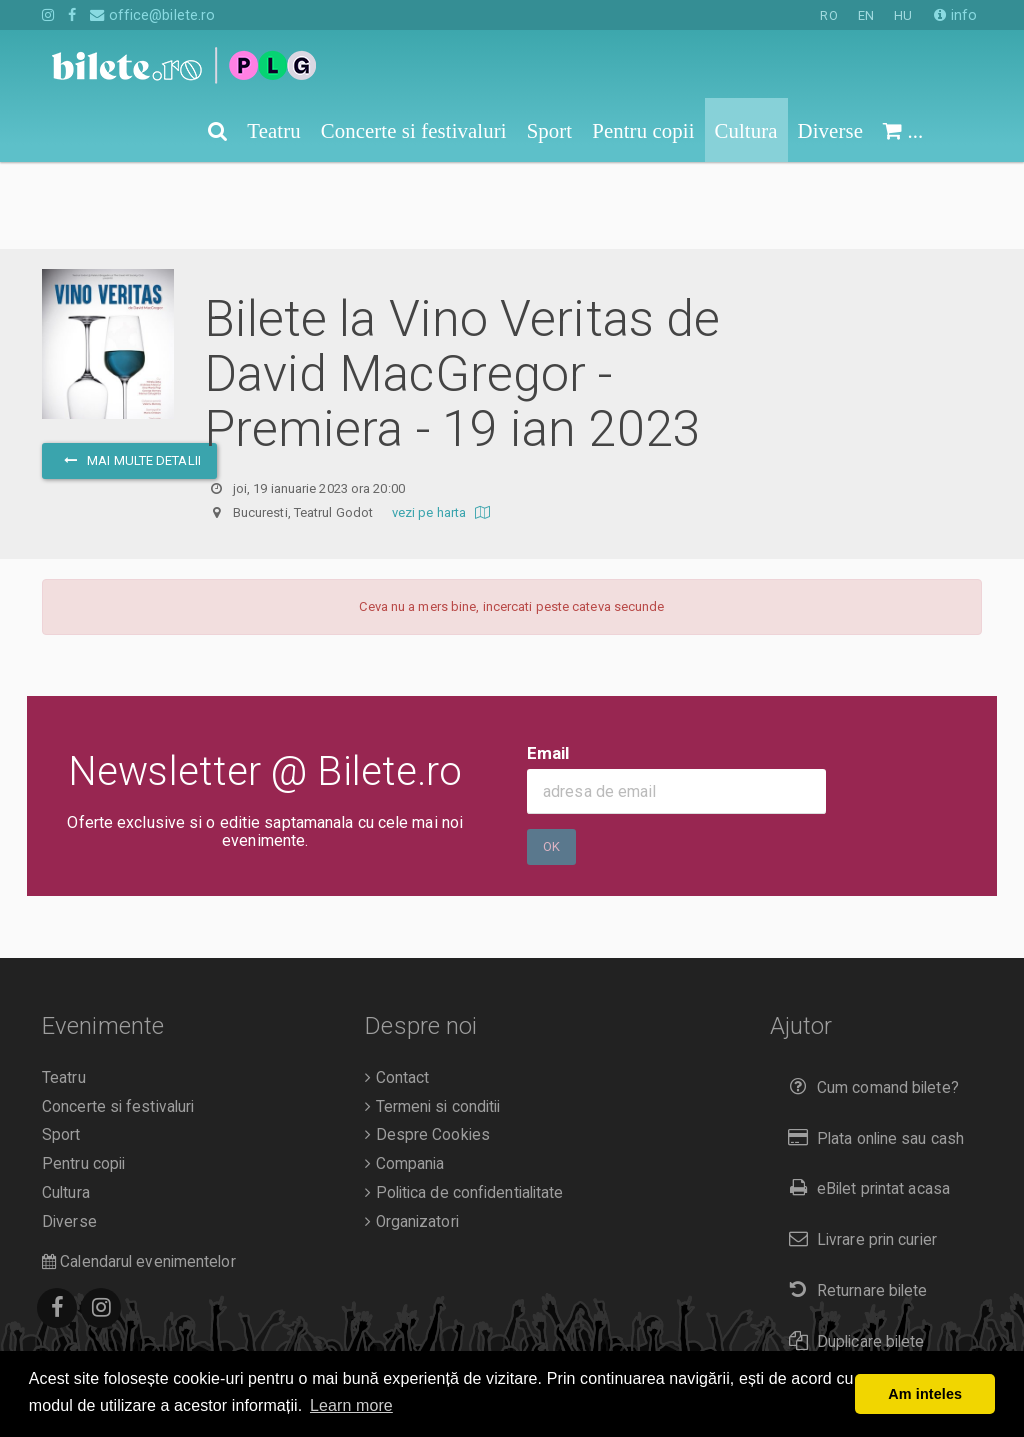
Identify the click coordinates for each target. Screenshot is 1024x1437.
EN (866, 15)
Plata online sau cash (872, 1051)
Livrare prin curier (858, 1152)
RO (828, 15)
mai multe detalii (129, 373)
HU (903, 15)
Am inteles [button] (925, 1394)
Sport (61, 1048)
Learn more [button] (351, 1405)
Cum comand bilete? (869, 1000)
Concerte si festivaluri (118, 1020)
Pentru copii (83, 1077)
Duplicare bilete (852, 1254)
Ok (551, 759)
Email (548, 666)
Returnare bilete (854, 1203)
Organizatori (411, 1135)
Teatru (64, 991)
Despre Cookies (427, 1048)
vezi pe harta (443, 425)
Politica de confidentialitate (464, 1106)
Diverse (69, 1135)
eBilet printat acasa (865, 1101)
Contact (397, 991)
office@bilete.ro (152, 15)
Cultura (66, 1106)
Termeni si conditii (432, 1020)
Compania (404, 1077)
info (955, 15)
